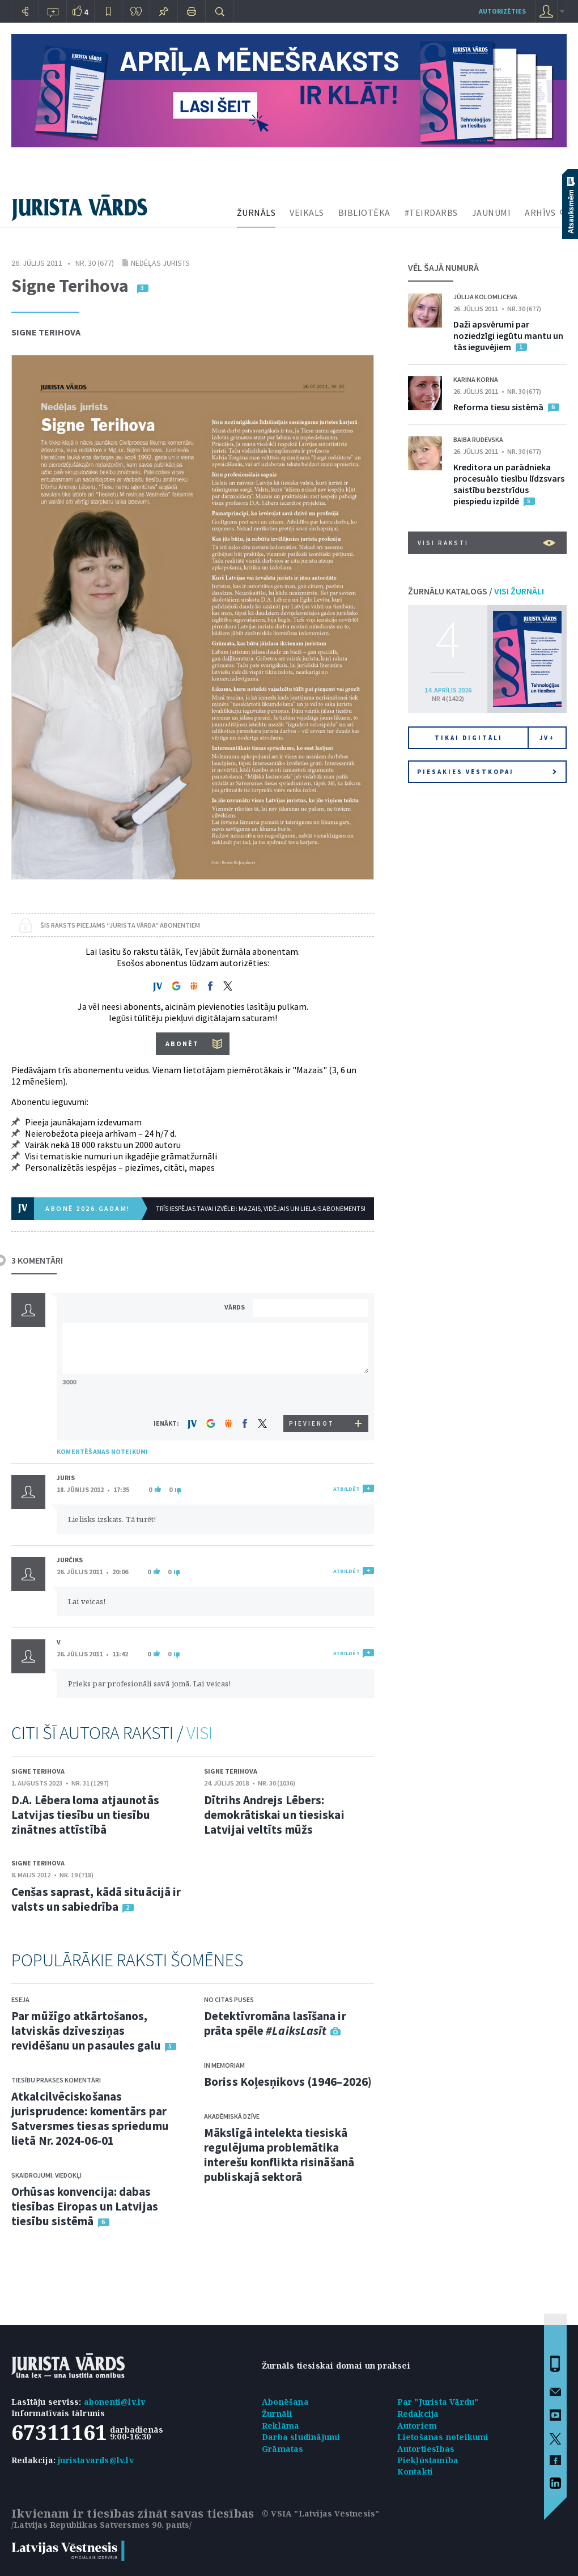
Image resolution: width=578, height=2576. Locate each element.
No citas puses (229, 1999)
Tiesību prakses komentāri (56, 2080)
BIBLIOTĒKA (364, 212)
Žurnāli (277, 2413)
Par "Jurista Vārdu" (438, 2401)
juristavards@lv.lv (96, 2460)
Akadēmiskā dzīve (232, 2116)
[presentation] (312, 1393)
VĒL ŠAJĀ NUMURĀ (443, 267)
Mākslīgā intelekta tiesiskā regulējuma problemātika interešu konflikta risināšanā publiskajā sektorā (279, 2154)
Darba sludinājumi (301, 2437)
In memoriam (224, 2065)
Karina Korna (475, 379)
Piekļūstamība (428, 2460)
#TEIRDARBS (431, 212)
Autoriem (417, 2425)
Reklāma (280, 2425)
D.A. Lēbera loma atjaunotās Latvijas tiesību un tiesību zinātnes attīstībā (85, 1814)
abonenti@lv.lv (115, 2401)
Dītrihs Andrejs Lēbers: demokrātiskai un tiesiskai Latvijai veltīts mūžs (274, 1814)
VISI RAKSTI (486, 543)
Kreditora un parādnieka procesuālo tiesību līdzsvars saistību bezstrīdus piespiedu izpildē (508, 484)
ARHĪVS (540, 212)
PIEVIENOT (311, 1423)
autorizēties (502, 11)
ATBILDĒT (346, 1489)
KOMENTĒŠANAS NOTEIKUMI (102, 1451)
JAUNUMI (491, 212)
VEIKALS (307, 212)
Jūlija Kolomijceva (485, 296)
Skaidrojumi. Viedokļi (46, 2175)
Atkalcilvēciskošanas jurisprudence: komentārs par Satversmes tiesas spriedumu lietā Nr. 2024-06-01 (90, 2118)
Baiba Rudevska (478, 439)
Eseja (20, 1999)
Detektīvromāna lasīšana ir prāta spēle (275, 2023)
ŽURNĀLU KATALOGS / (476, 591)
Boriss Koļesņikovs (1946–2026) (288, 2081)
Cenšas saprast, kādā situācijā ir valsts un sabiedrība (96, 1899)
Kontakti (415, 2471)
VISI (199, 1732)
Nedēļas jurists (160, 263)
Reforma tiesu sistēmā (498, 407)
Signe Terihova (45, 332)
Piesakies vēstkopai (486, 772)
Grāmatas (283, 2448)
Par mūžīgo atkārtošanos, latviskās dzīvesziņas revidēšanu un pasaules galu (86, 2030)
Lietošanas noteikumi (443, 2437)
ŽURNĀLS (256, 212)
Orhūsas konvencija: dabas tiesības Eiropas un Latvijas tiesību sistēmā (84, 2206)
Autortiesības (426, 2448)
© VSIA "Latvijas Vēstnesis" (320, 2513)
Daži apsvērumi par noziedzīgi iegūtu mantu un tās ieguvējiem (508, 335)
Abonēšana (285, 2401)
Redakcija (418, 2413)
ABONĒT (182, 1043)
